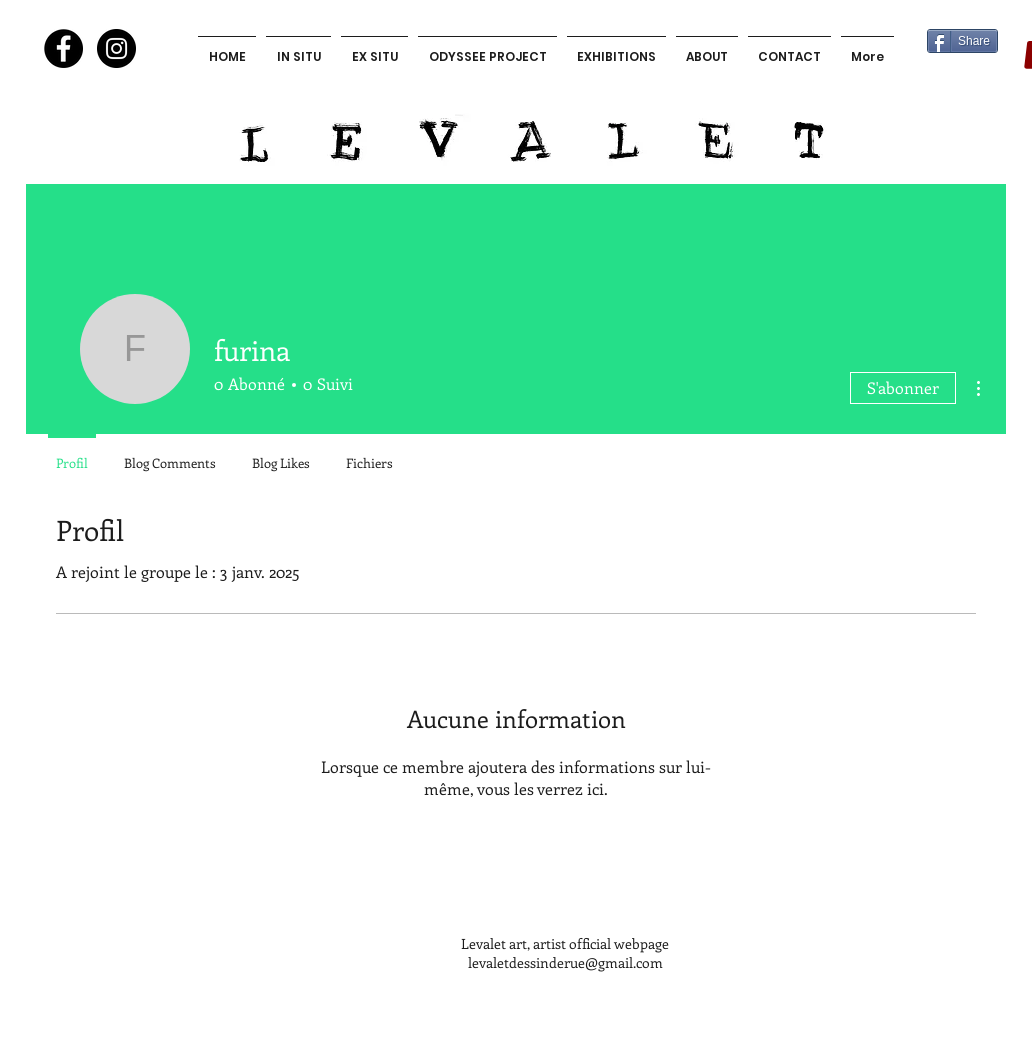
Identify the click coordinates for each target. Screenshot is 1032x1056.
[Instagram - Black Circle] (116, 48)
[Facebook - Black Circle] (63, 48)
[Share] (962, 41)
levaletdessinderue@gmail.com (565, 962)
